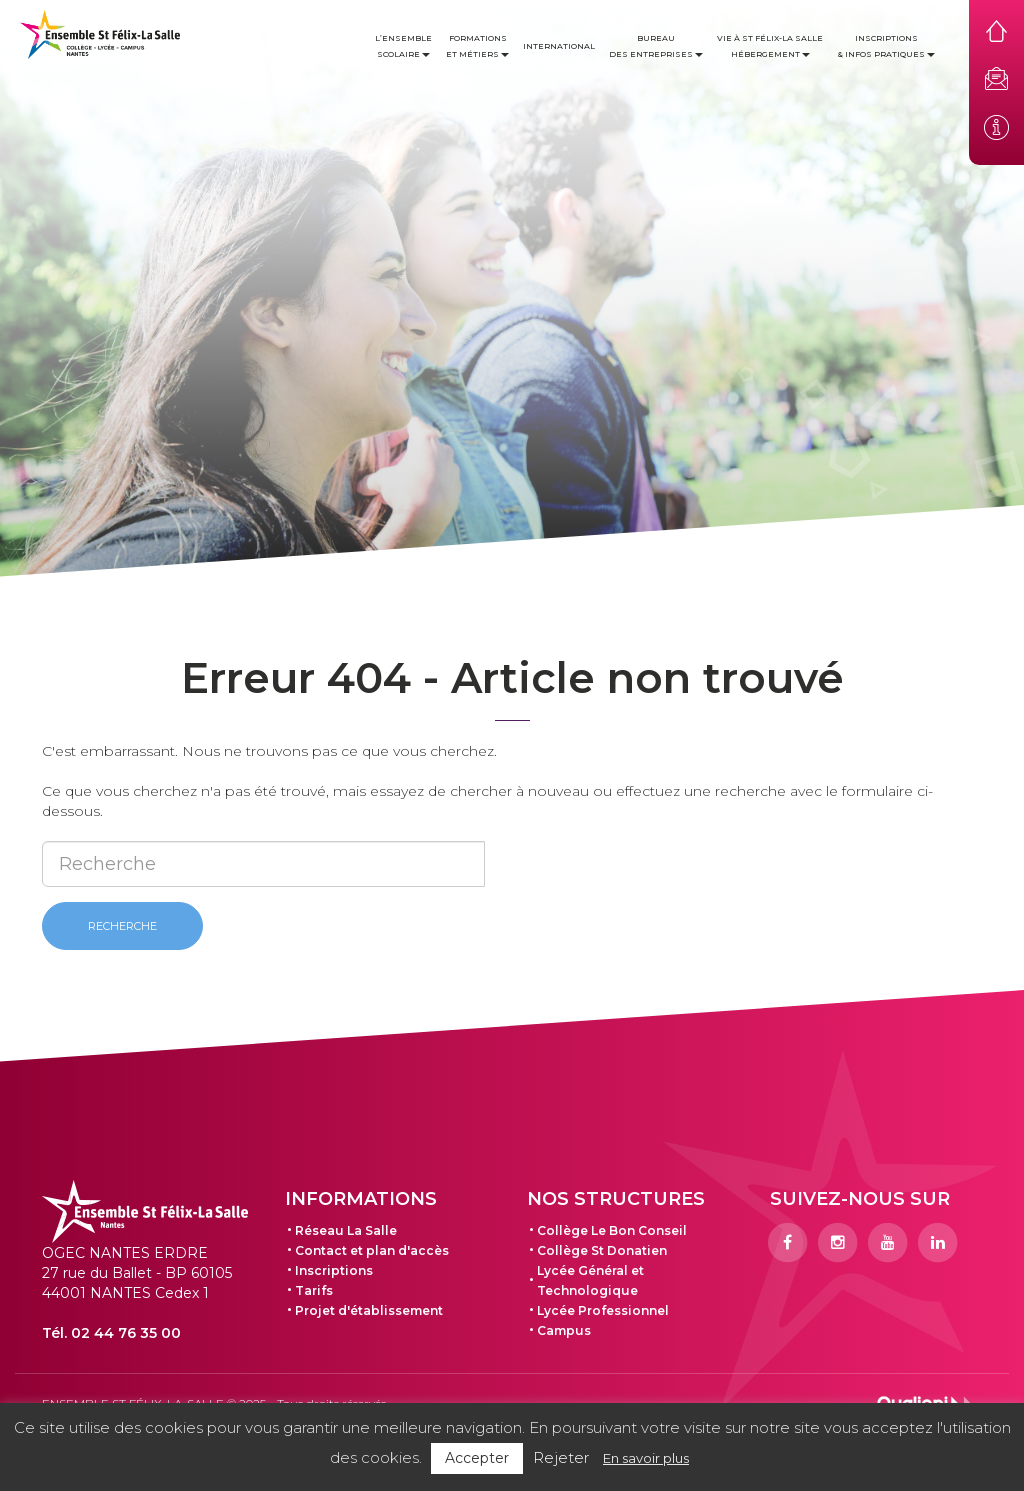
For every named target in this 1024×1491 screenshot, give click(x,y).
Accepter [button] (477, 1458)
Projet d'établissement (369, 1310)
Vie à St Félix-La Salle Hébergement (770, 46)
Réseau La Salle (346, 1230)
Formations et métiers (477, 46)
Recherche (122, 926)
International (559, 46)
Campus (564, 1330)
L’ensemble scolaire (403, 46)
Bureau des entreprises (656, 46)
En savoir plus (646, 1458)
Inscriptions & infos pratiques (886, 46)
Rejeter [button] (561, 1457)
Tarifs (314, 1290)
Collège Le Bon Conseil (612, 1230)
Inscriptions (334, 1270)
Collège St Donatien (602, 1250)
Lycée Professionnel (603, 1310)
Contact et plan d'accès (372, 1250)
